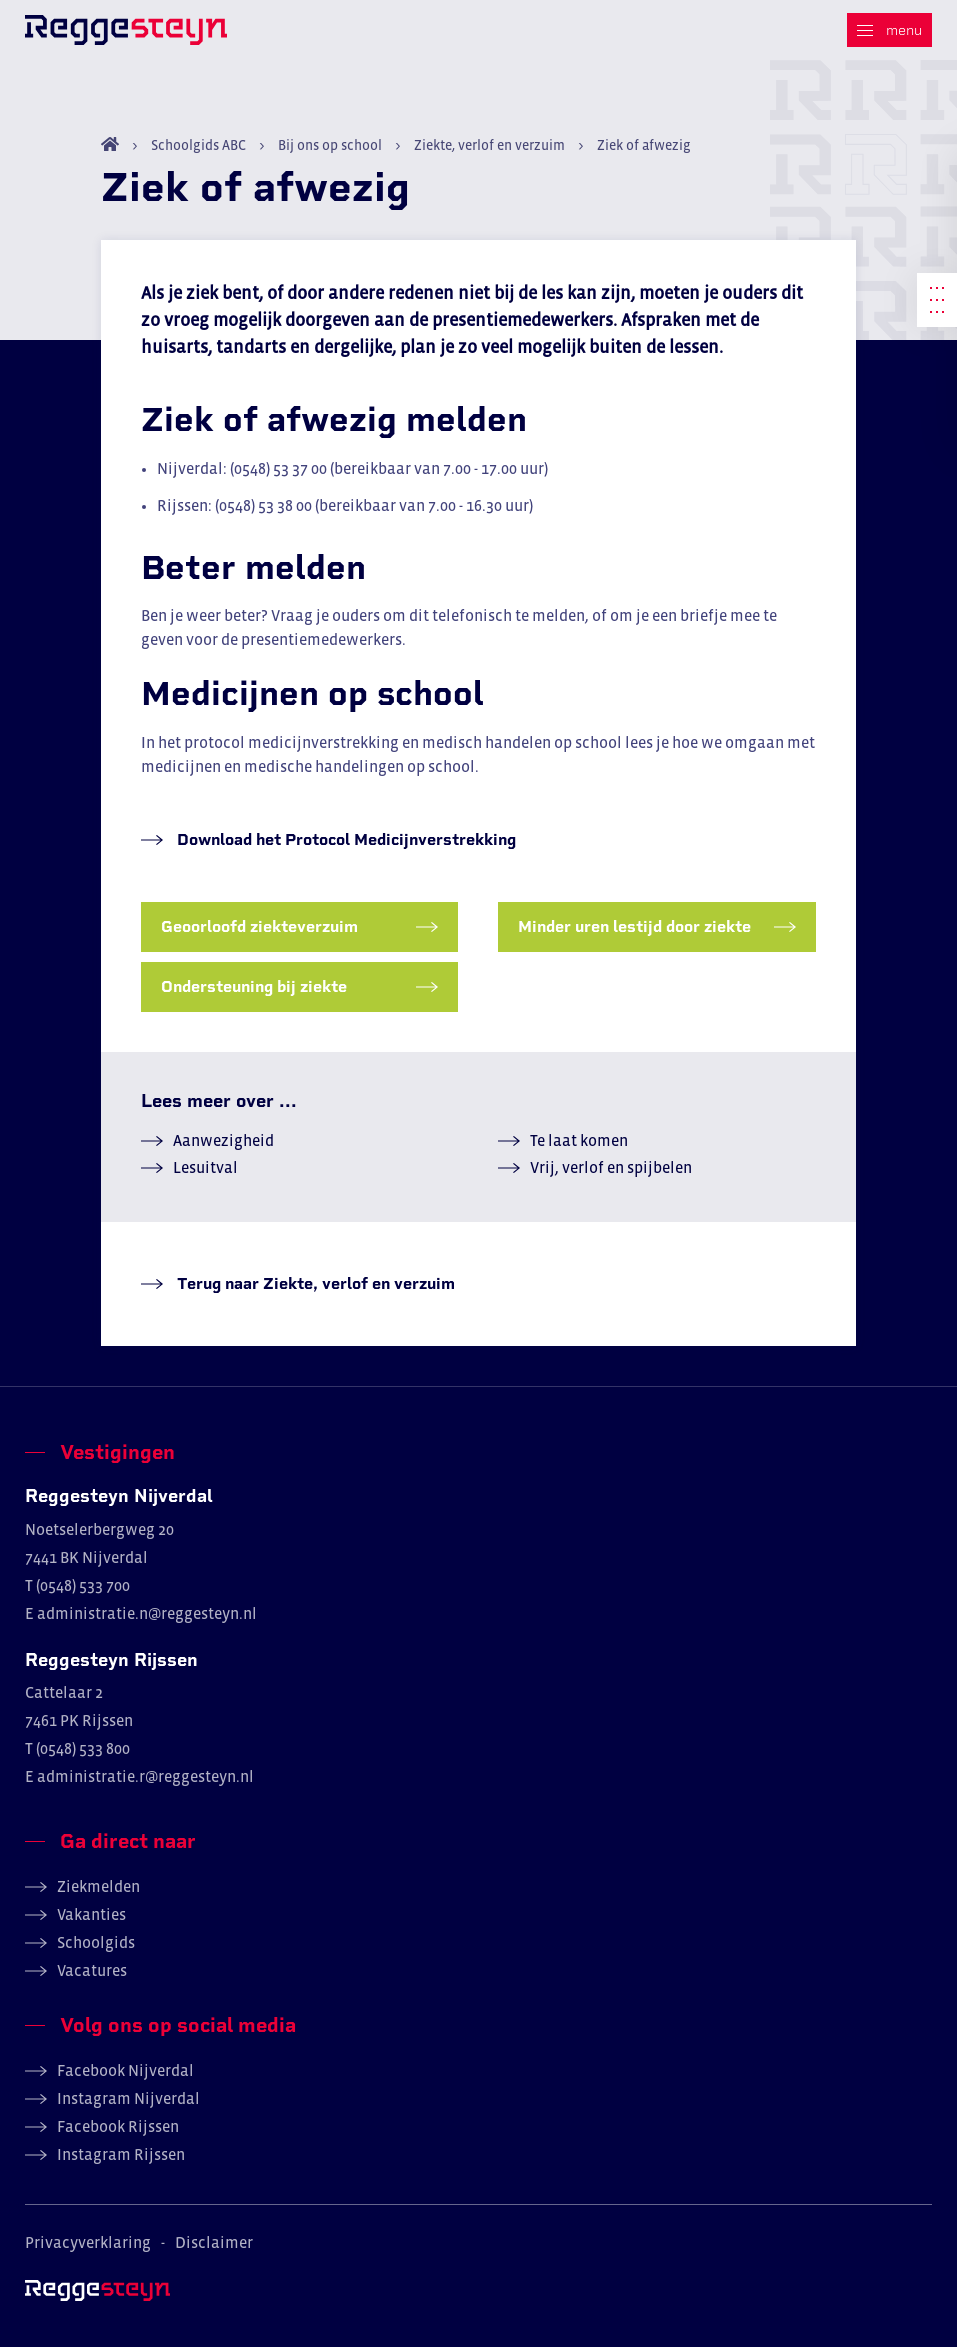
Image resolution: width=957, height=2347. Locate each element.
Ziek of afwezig (642, 145)
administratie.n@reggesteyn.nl (147, 1613)
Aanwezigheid (223, 1140)
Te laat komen (579, 1140)
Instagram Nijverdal (128, 2098)
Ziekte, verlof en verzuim (489, 145)
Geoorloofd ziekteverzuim (259, 926)
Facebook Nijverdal (125, 2070)
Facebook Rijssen (118, 2126)
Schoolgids (96, 1942)
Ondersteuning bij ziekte (254, 986)
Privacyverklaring (88, 2242)
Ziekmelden (98, 1886)
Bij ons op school (330, 145)
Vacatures (92, 1970)
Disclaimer (214, 2242)
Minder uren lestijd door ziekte (634, 926)
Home (110, 144)
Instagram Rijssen (121, 2154)
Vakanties (91, 1914)
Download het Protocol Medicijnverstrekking (344, 839)
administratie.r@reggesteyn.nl (145, 1776)
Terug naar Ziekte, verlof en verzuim (314, 1283)
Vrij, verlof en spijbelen (611, 1167)
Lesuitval (205, 1167)
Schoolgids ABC (198, 145)
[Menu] (889, 30)
